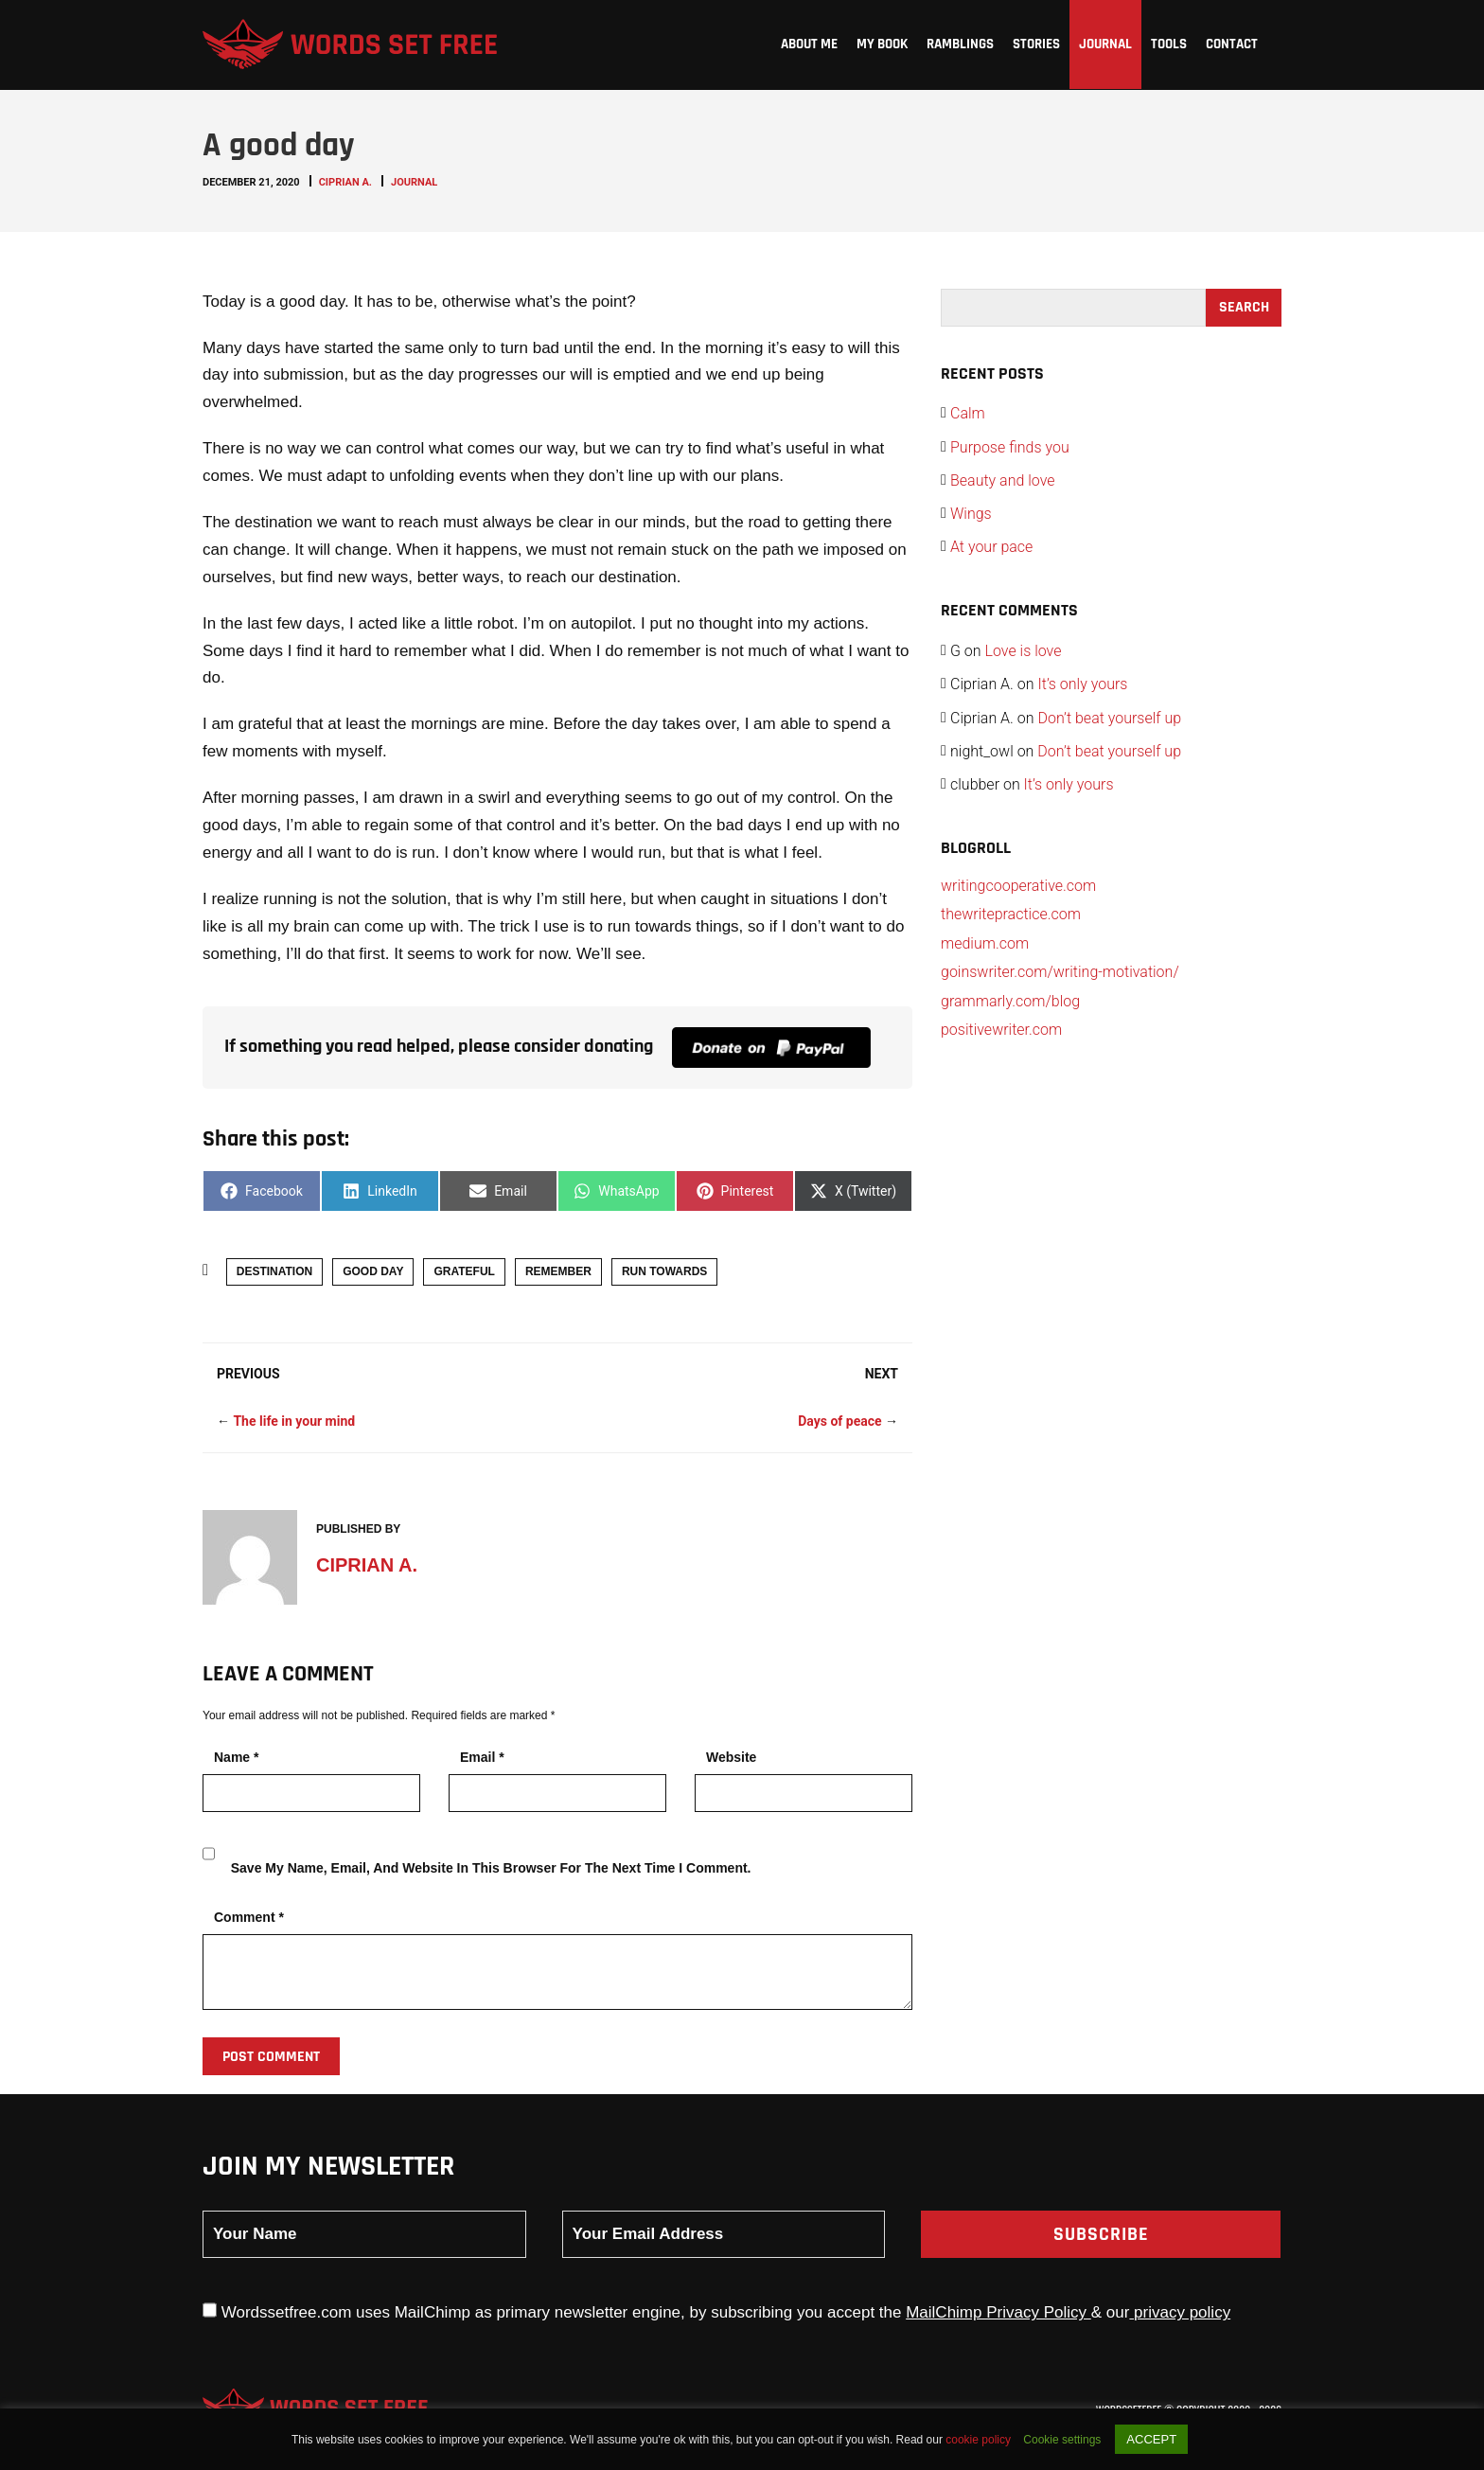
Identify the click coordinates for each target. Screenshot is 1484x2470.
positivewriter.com (1001, 1030)
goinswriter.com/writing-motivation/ (1060, 972)
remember (558, 1271)
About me (809, 44)
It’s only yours (1082, 684)
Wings (971, 514)
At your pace (991, 547)
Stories (1036, 44)
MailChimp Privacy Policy (998, 2312)
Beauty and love (1002, 480)
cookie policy (979, 2439)
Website (731, 1757)
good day (373, 1271)
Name (236, 1757)
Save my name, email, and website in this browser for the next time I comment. (491, 1867)
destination (274, 1271)
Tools (1169, 44)
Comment (249, 1917)
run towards (664, 1271)
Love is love (1023, 651)
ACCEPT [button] (1151, 2439)
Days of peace (839, 1421)
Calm (967, 413)
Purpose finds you (1009, 447)
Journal (1105, 44)
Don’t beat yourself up (1109, 718)
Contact (1232, 44)
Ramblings (960, 44)
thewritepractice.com (1011, 914)
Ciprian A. (345, 182)
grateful (463, 1271)
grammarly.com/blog (1010, 1001)
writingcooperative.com (1018, 886)
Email (482, 1757)
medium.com (985, 943)
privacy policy (1179, 2312)
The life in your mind (294, 1421)
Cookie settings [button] (1062, 2439)
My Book (882, 44)
